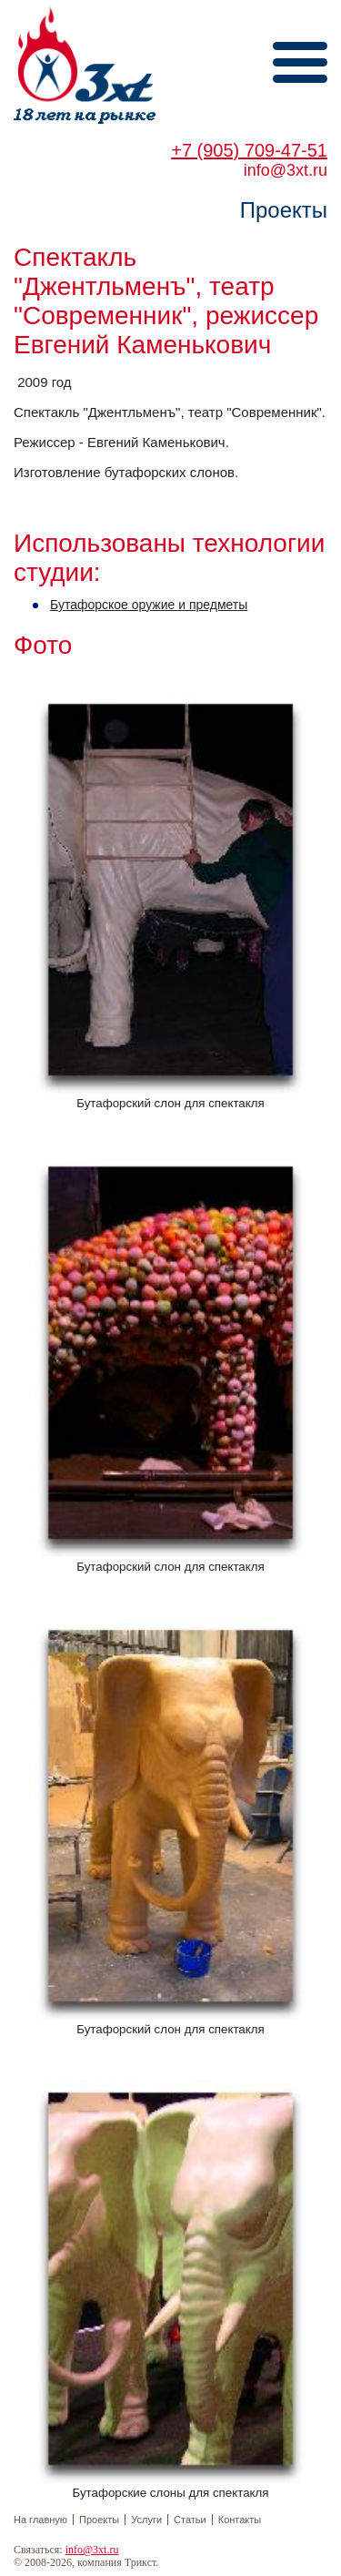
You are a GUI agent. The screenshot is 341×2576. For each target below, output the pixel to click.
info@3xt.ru (92, 2549)
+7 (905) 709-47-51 (249, 150)
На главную (40, 2519)
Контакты (240, 2519)
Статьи (190, 2519)
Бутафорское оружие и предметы (148, 604)
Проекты (99, 2519)
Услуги (146, 2519)
